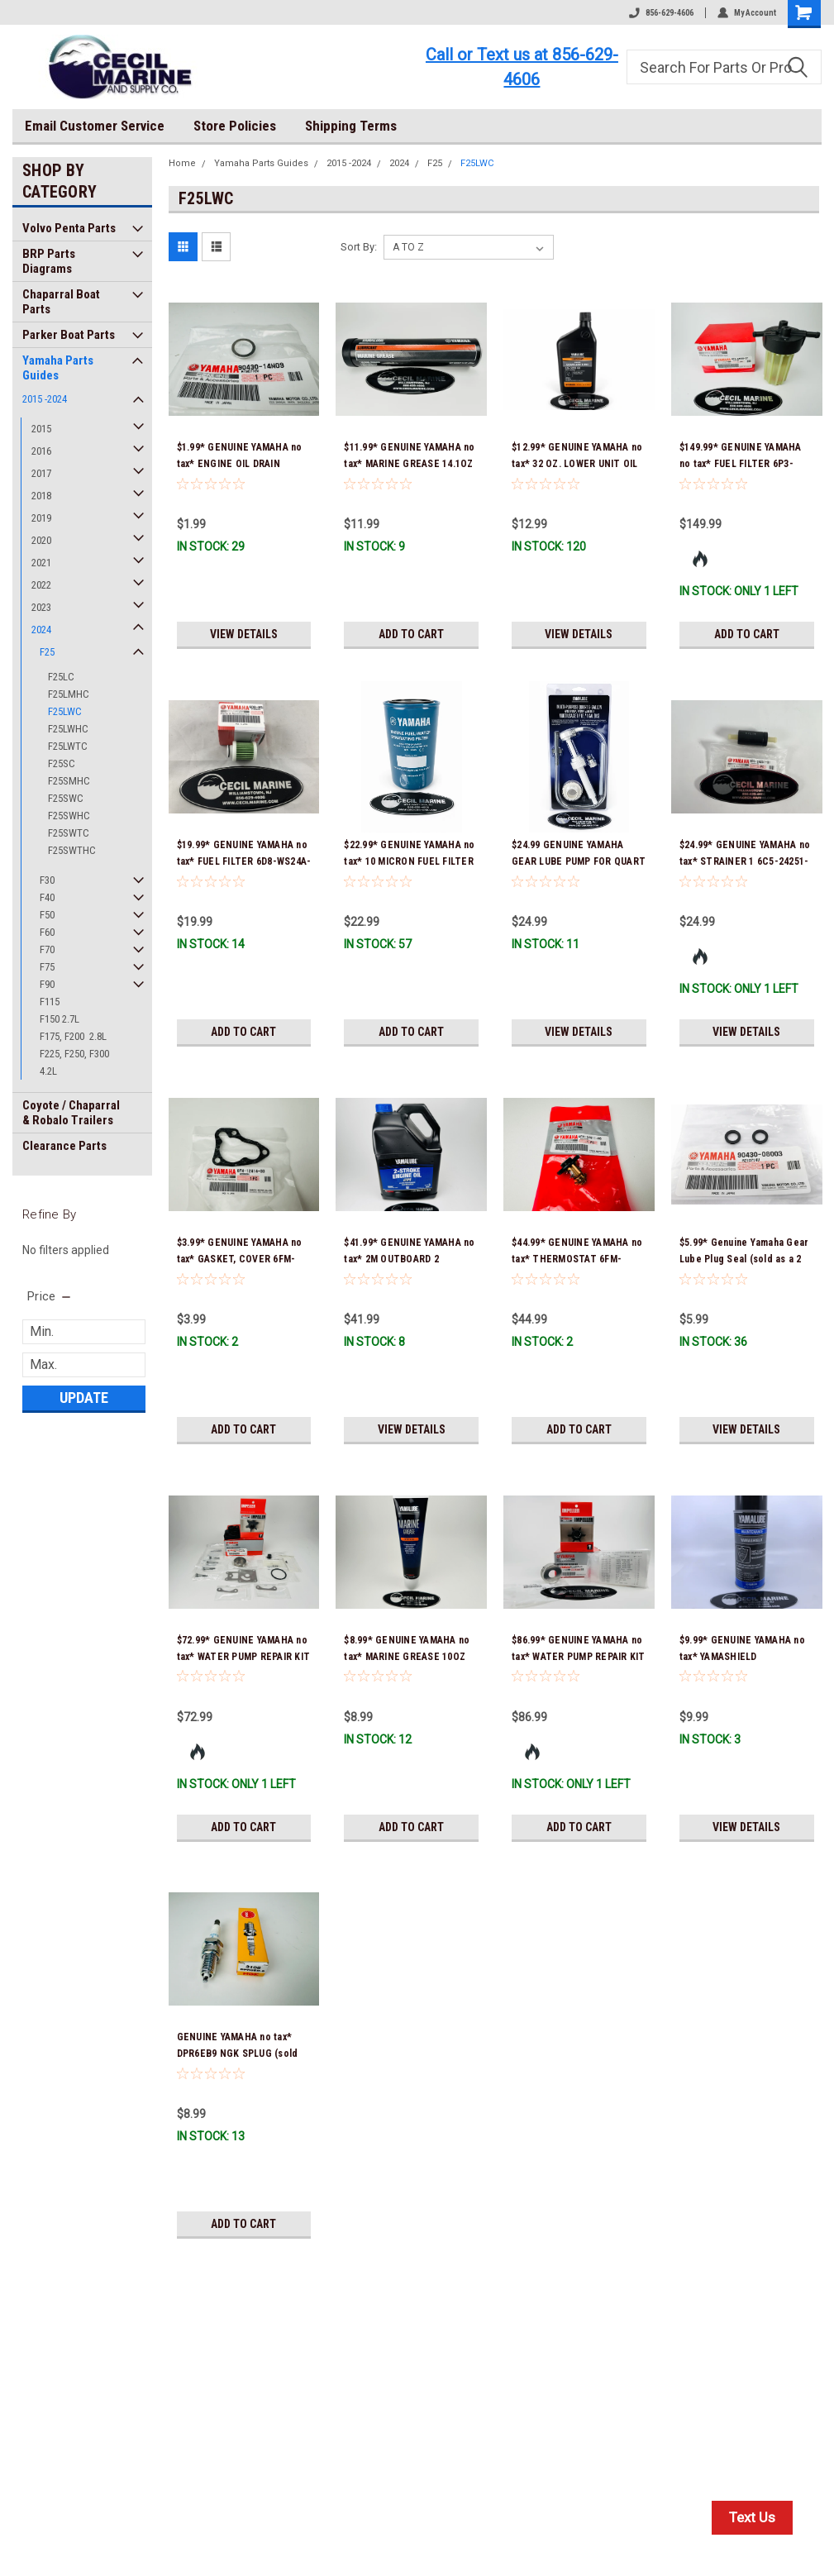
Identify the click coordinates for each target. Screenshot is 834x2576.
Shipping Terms (351, 125)
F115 (50, 1001)
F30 (47, 880)
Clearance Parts (64, 1145)
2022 (41, 585)
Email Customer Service (94, 125)
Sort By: (359, 247)
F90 (47, 984)
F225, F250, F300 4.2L (74, 1062)
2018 (41, 495)
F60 (47, 932)
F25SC (61, 763)
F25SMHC (69, 781)
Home (182, 163)
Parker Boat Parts (68, 334)
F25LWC (65, 711)
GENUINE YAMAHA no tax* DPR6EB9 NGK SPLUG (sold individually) (237, 2053)
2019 (41, 518)
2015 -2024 (44, 399)
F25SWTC (68, 833)
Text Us (752, 2517)
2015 (41, 428)
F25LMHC (68, 694)
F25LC (61, 676)
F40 (47, 897)
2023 (41, 607)
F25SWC (65, 798)
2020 (41, 540)
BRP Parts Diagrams (48, 261)
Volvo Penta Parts (69, 228)
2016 (41, 451)
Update (84, 1397)
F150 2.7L (59, 1019)
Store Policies (234, 125)
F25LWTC (68, 746)
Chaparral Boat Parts (61, 302)
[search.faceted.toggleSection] (50, 1296)
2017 (41, 473)
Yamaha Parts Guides (57, 368)
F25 (47, 652)
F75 (47, 967)
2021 (41, 562)
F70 (47, 949)
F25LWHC (68, 729)
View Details (244, 634)
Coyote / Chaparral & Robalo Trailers (71, 1113)
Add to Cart (411, 634)
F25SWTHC (72, 850)
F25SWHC (69, 815)
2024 (41, 629)
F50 (47, 915)
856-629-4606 (661, 12)
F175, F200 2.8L (73, 1036)
